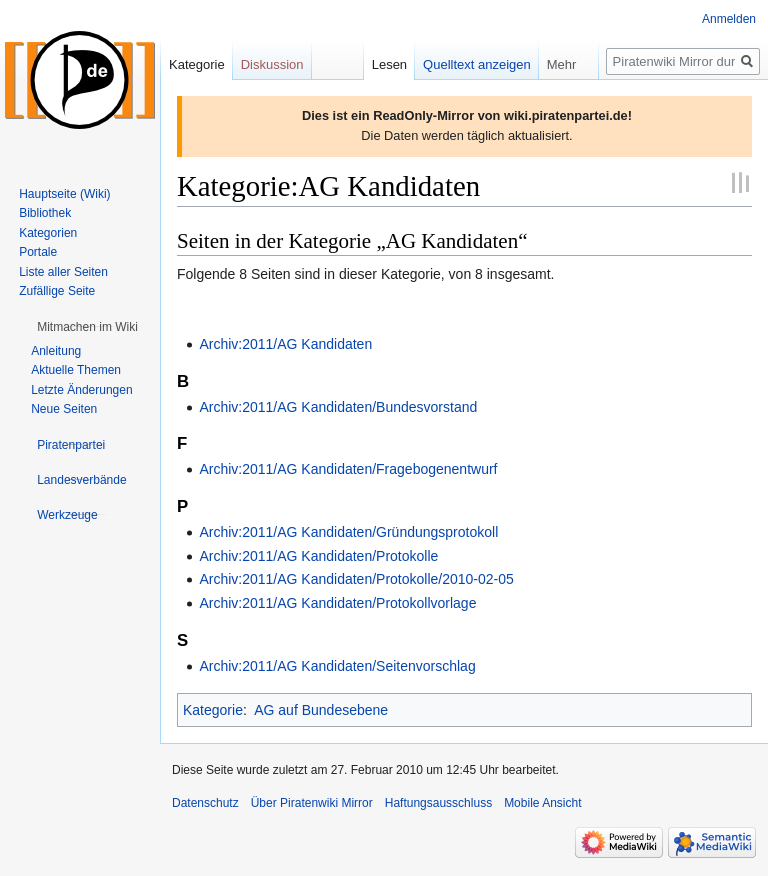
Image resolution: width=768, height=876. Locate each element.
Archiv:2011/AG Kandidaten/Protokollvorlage (337, 603)
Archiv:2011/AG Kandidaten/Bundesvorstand (338, 407)
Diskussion (272, 64)
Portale (38, 252)
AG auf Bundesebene (321, 710)
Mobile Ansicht (542, 803)
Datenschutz (205, 803)
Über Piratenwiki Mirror (312, 803)
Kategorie (213, 710)
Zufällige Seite (57, 291)
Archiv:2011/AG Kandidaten (285, 344)
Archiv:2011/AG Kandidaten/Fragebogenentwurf (348, 469)
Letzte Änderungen (81, 390)
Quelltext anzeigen (477, 64)
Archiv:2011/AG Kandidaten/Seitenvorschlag (337, 666)
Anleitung (56, 351)
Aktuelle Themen (76, 370)
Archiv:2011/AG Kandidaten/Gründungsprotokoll (348, 532)
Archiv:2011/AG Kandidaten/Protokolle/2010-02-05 (356, 579)
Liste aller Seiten (63, 272)
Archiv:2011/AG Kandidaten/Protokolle (318, 556)
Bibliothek (45, 213)
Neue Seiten (64, 409)
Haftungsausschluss (438, 803)
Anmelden (729, 19)
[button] (87, 327)
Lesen (389, 64)
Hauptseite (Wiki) (64, 194)
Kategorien (48, 233)
